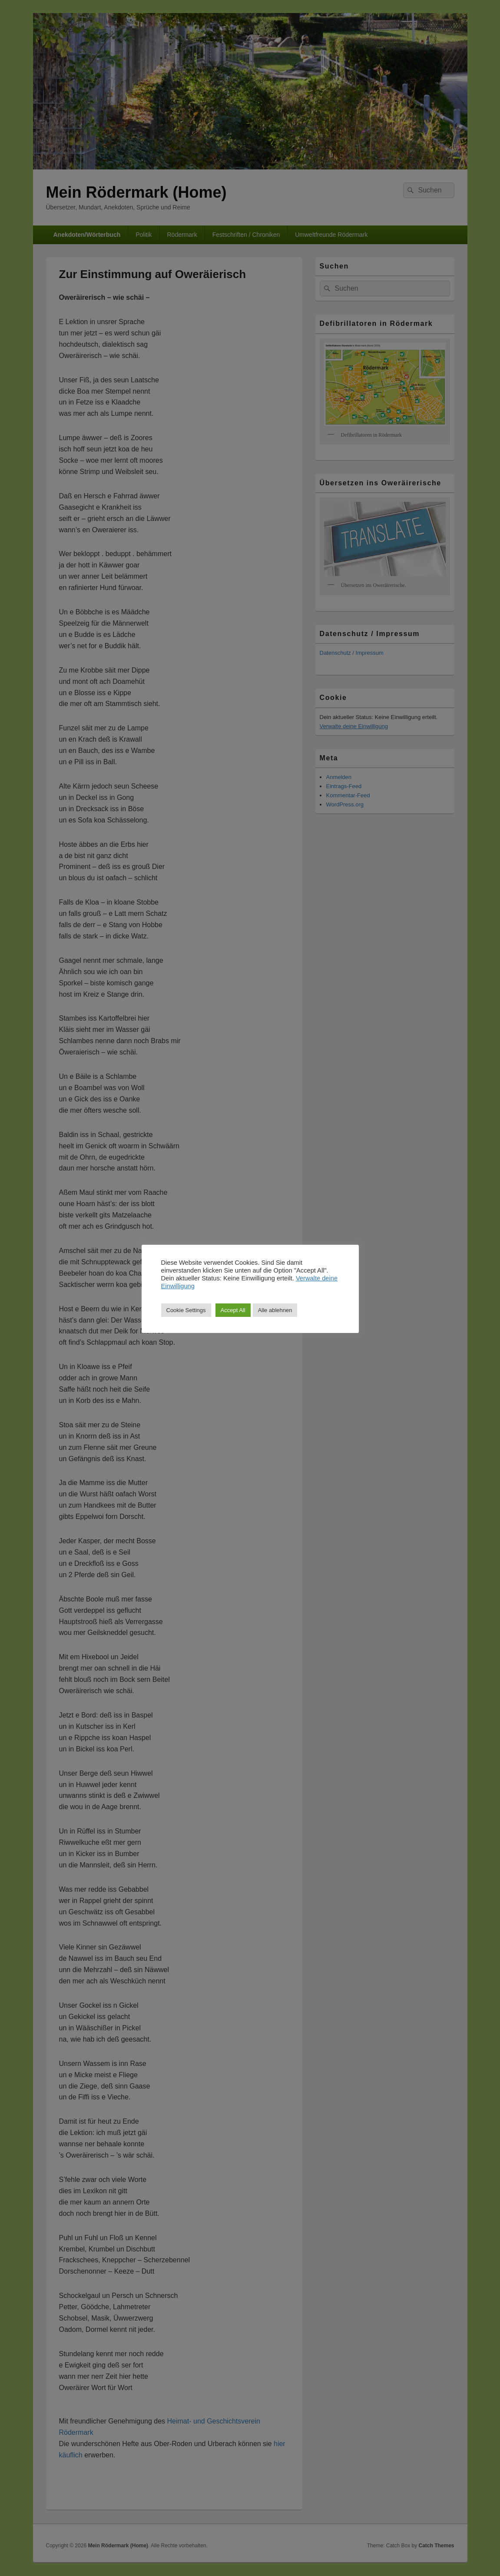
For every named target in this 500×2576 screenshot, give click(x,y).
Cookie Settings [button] (186, 1310)
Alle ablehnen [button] (275, 1310)
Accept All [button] (233, 1310)
